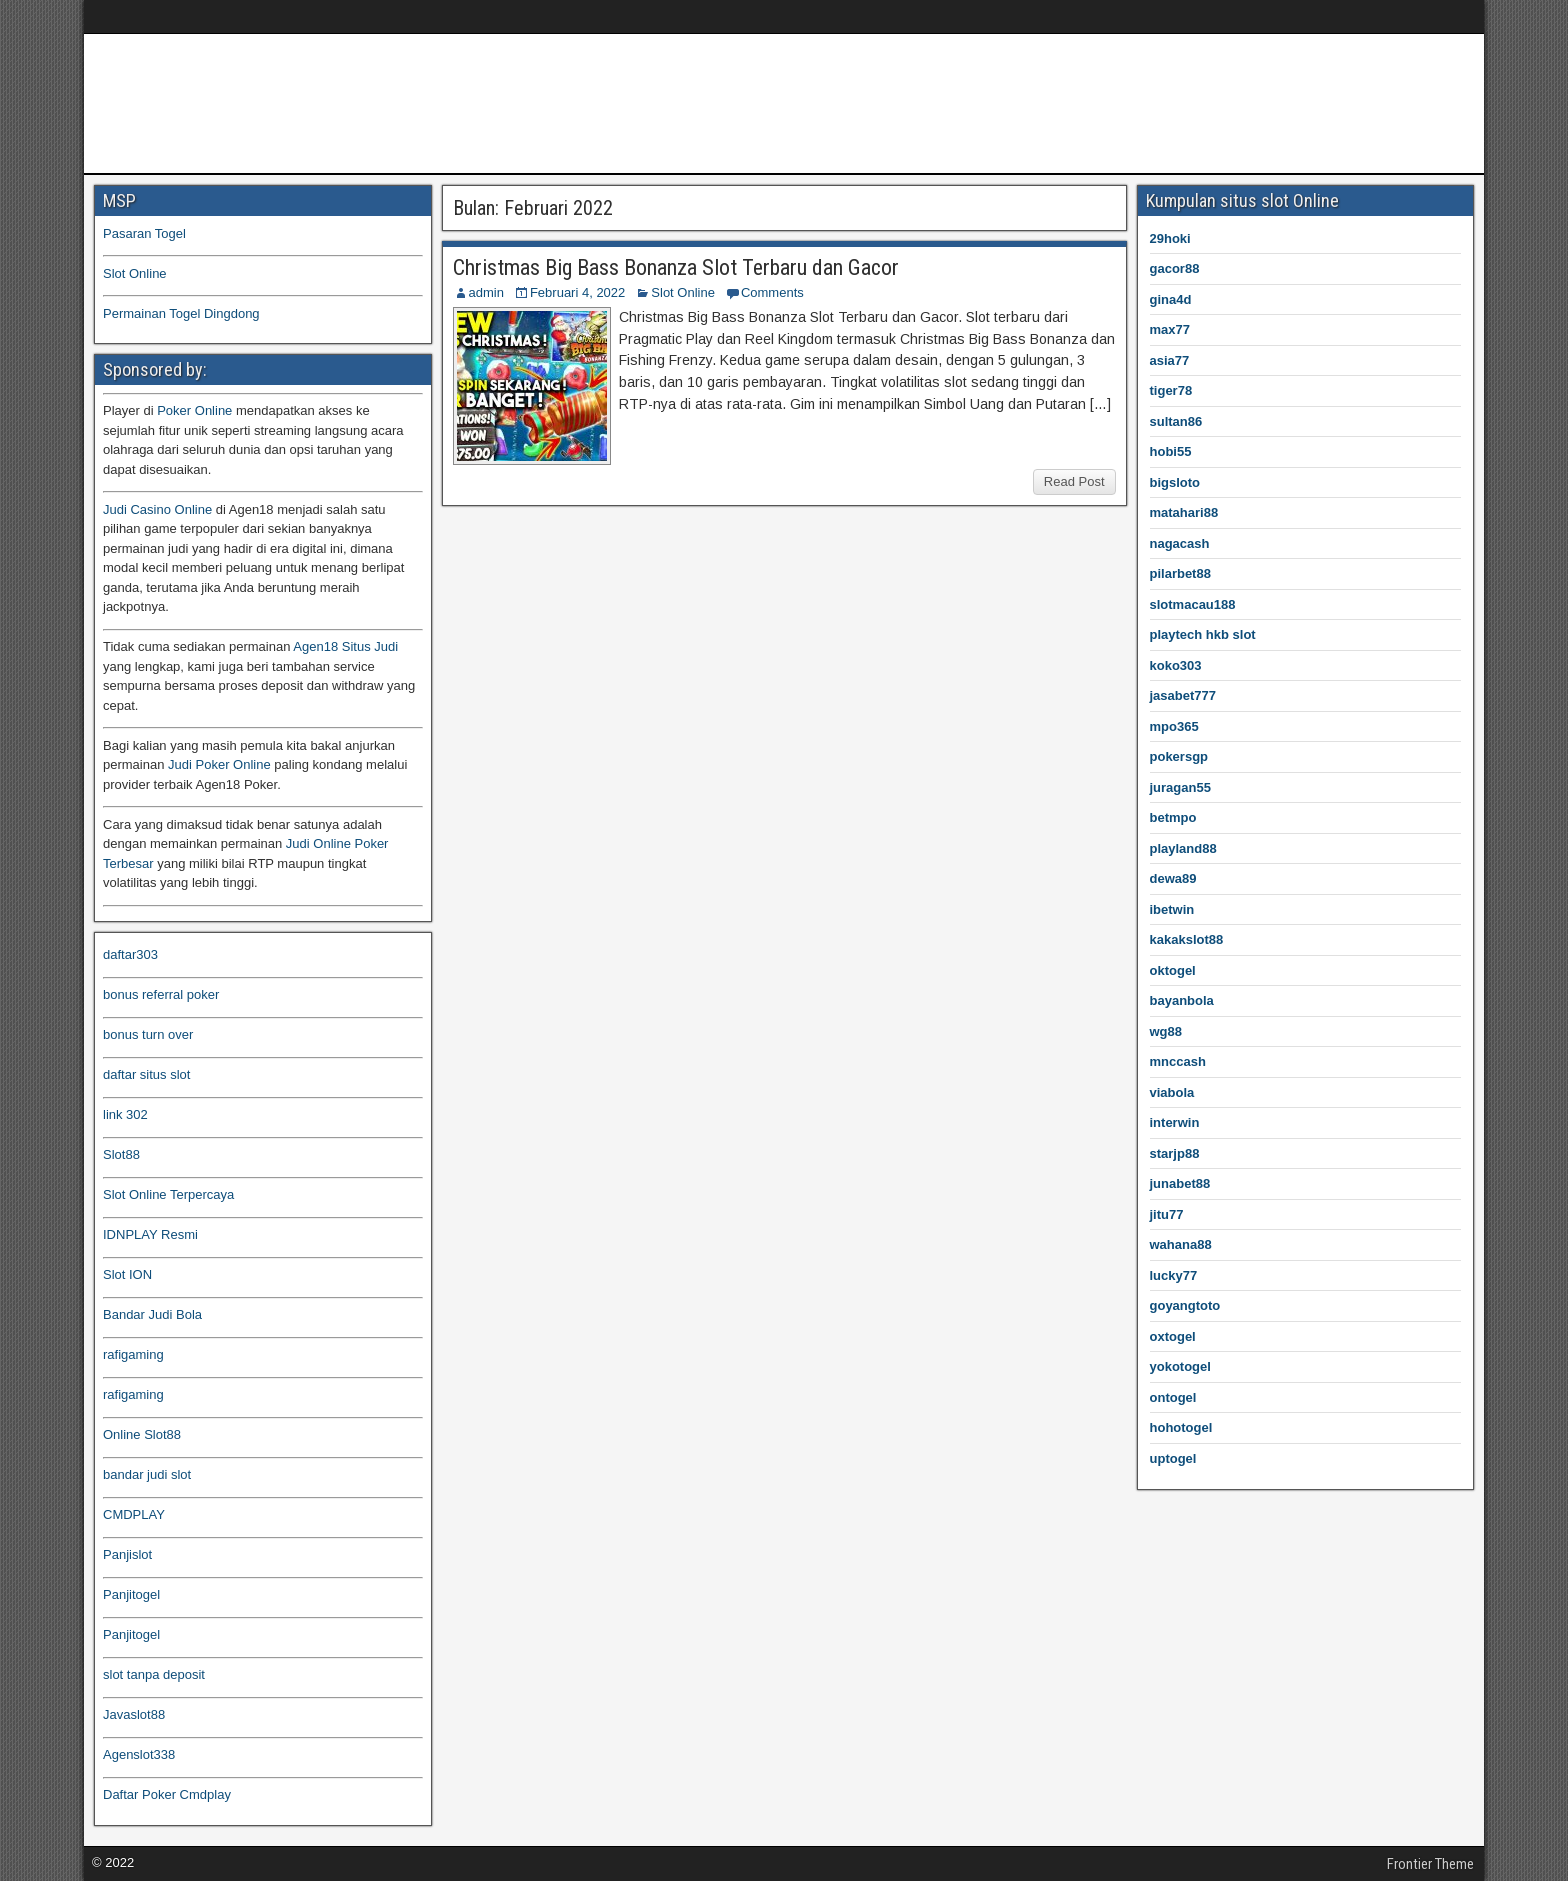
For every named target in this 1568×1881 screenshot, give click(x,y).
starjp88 (1175, 1153)
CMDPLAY (134, 1514)
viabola (1172, 1092)
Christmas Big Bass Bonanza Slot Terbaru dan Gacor (676, 267)
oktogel (1173, 970)
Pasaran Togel (144, 233)
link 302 (125, 1114)
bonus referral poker (161, 994)
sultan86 (1176, 421)
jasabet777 (1183, 695)
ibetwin (1172, 909)
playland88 (1183, 848)
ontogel (1173, 1397)
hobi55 (1171, 451)
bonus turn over (148, 1034)
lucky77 (1174, 1275)
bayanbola (1182, 1000)
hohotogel (1181, 1427)
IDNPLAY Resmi (150, 1234)
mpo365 (1174, 726)
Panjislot (127, 1554)
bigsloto (1175, 482)
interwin (1175, 1122)
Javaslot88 (134, 1714)
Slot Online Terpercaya (168, 1194)
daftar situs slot (146, 1074)
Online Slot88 (142, 1434)
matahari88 (1184, 512)
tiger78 (1171, 390)
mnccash (1178, 1061)
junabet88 (1180, 1183)
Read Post (1074, 481)
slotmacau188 (1193, 604)
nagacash (1180, 543)
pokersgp (1179, 756)
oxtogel (1173, 1336)
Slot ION (127, 1274)
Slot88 (121, 1154)
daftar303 (130, 954)
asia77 (1170, 360)
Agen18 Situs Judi (345, 646)
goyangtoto (1185, 1305)
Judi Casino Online (157, 509)
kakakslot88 (1187, 939)
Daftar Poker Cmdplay (167, 1794)
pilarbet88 (1180, 573)
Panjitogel (131, 1594)
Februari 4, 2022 (577, 292)
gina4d (1171, 299)
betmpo (1173, 817)
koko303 (1176, 665)
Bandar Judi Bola (152, 1314)
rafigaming (133, 1354)
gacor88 (1175, 268)
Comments (772, 292)
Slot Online (683, 292)
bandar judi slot (147, 1474)
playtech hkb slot (1203, 634)
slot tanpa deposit (154, 1674)
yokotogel (1180, 1366)
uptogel (1173, 1458)
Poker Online (194, 410)
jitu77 (1167, 1214)
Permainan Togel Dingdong (181, 313)
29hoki (1170, 238)
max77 (1170, 329)
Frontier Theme (1430, 1864)
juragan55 (1180, 787)
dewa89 (1173, 878)
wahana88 (1181, 1244)
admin (486, 292)
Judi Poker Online (219, 764)
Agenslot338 (139, 1754)
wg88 (1166, 1031)
